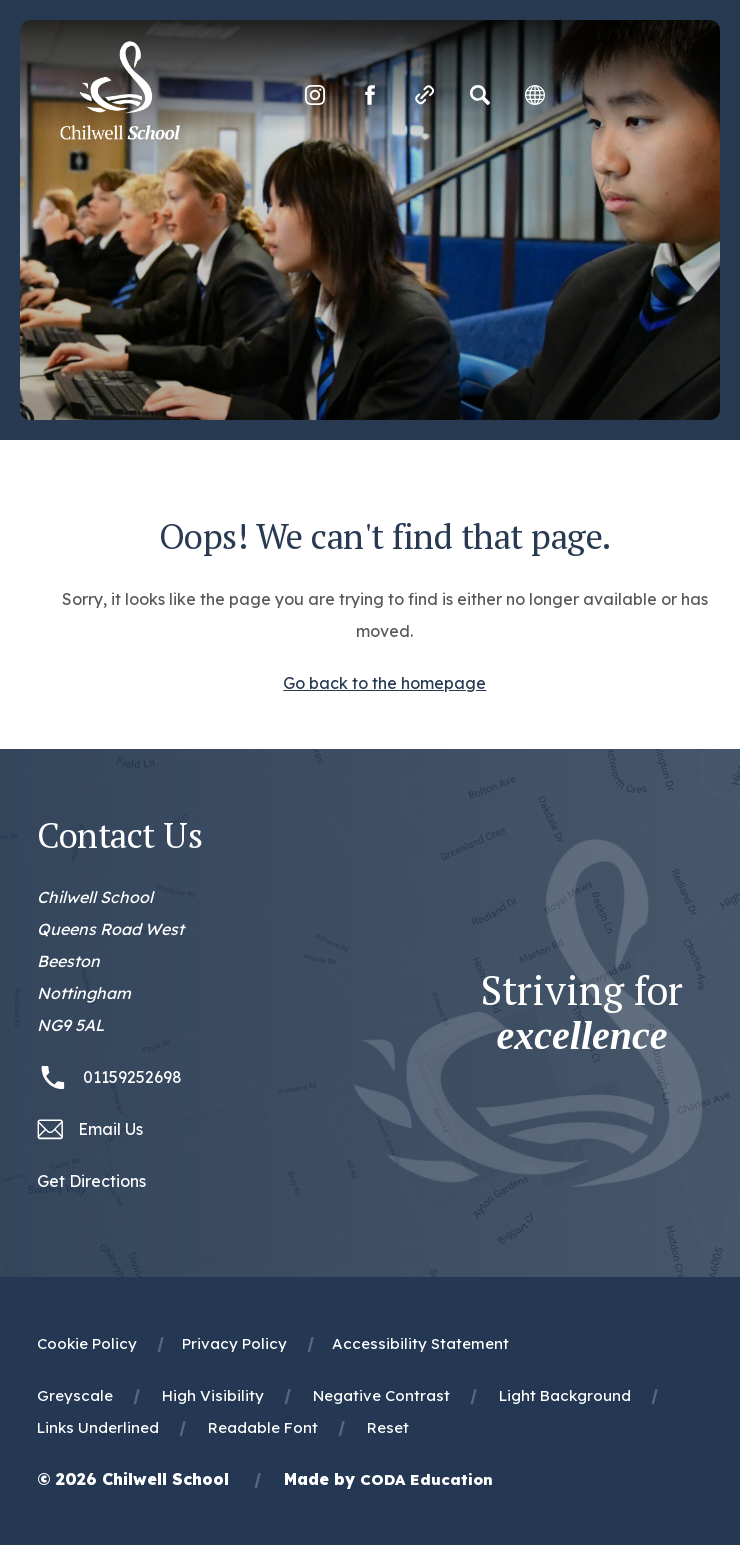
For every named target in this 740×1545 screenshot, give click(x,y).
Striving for (582, 1013)
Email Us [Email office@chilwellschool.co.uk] (110, 1129)
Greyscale (75, 1395)
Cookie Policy (87, 1343)
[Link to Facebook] (370, 95)
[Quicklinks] (425, 95)
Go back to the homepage (384, 683)
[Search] (480, 95)
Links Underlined (98, 1427)
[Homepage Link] (120, 134)
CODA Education (426, 1479)
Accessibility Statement (420, 1343)
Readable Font (263, 1427)
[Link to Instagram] (315, 95)
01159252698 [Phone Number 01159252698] (132, 1077)
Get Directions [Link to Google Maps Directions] (91, 1181)
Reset (388, 1427)
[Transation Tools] (535, 95)
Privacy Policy (234, 1343)
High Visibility (213, 1395)
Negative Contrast (381, 1395)
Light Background (565, 1395)
